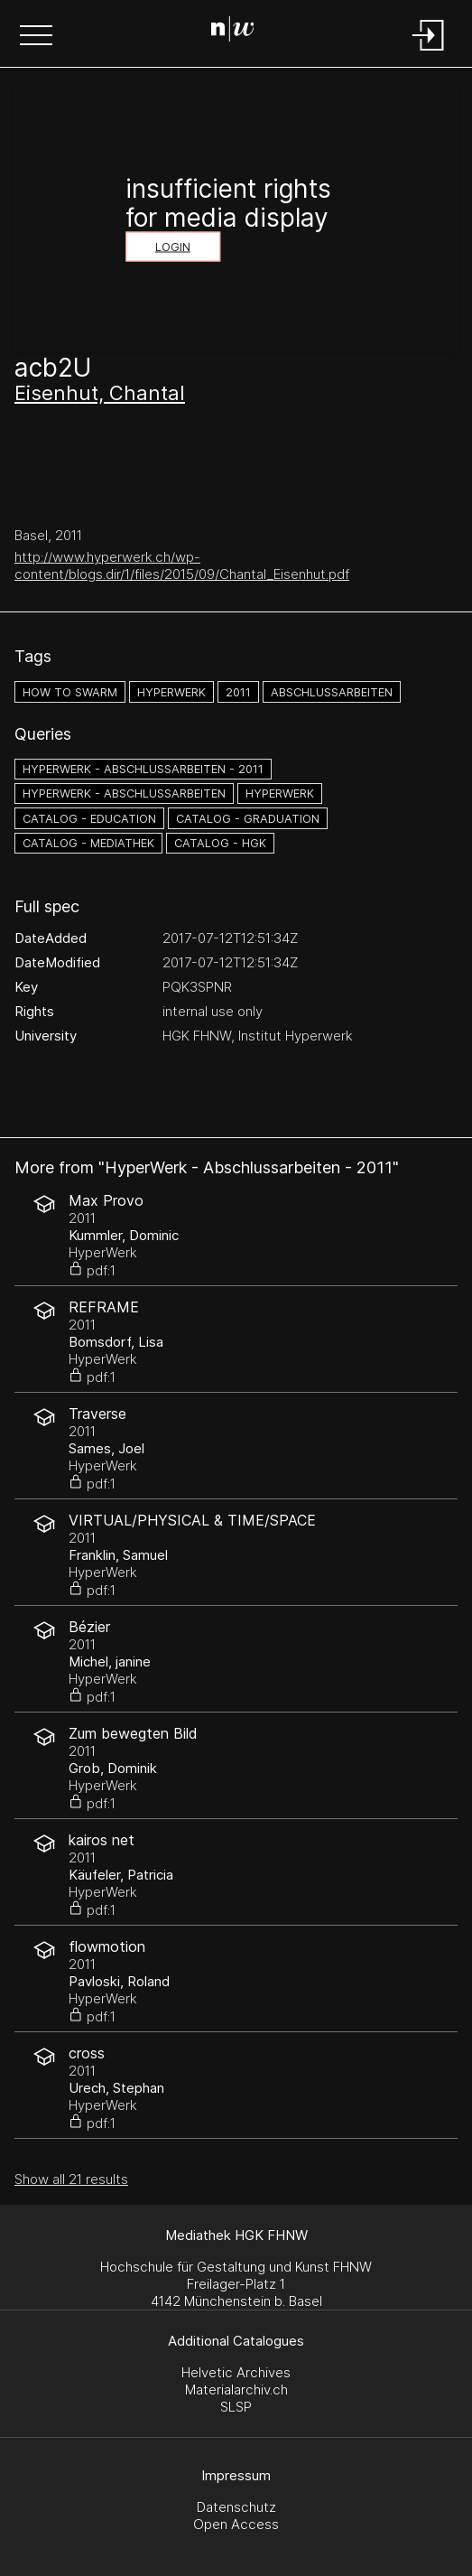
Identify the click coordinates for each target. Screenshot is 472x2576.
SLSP (236, 2406)
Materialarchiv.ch (236, 2389)
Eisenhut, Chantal (99, 393)
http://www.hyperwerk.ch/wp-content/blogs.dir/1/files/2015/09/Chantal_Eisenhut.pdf (181, 565)
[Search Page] (233, 31)
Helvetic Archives (236, 2372)
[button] (36, 37)
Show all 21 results (71, 2179)
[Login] (428, 52)
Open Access (236, 2524)
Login (172, 247)
